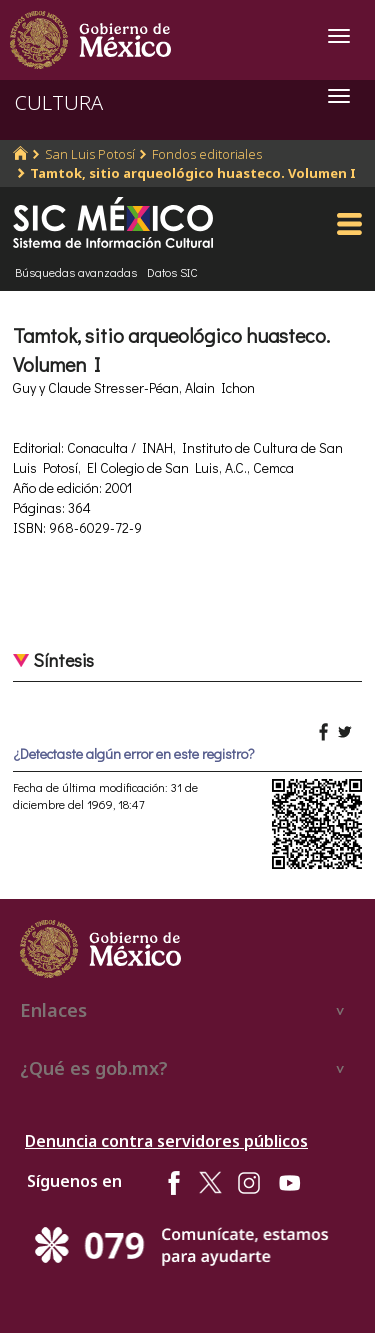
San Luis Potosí (90, 154)
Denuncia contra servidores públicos (166, 1141)
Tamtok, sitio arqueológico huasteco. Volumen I (193, 173)
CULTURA (59, 102)
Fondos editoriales (207, 154)
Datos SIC (172, 272)
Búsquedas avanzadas (76, 272)
